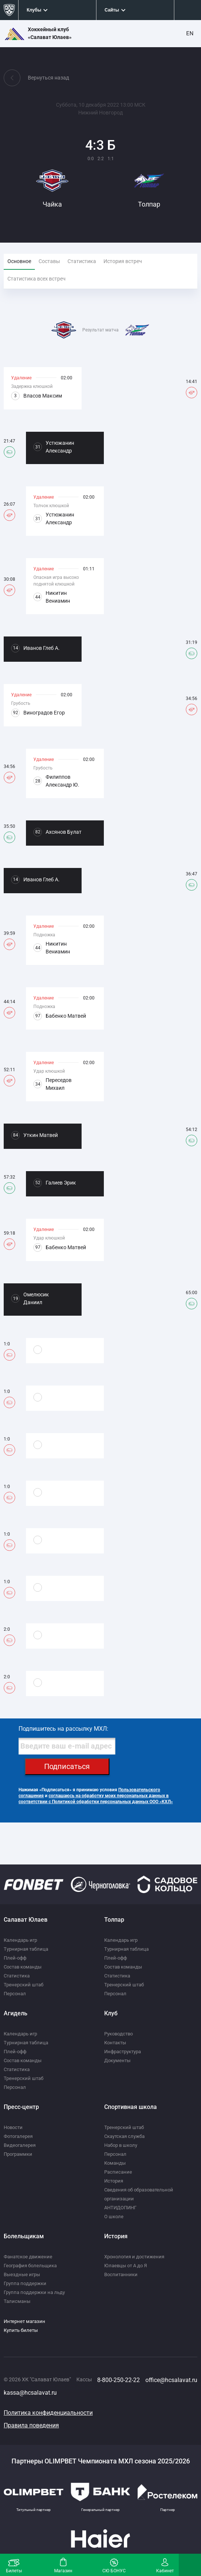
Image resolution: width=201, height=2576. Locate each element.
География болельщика (30, 2265)
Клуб (111, 2013)
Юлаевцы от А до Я (125, 2265)
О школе (113, 2216)
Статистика (17, 1976)
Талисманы (17, 2301)
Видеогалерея (20, 2145)
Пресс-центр (21, 2106)
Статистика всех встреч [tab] (36, 279)
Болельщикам (24, 2236)
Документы (117, 2060)
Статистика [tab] (81, 261)
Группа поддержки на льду (34, 2292)
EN (190, 33)
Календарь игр (20, 1940)
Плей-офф (15, 1958)
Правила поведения (31, 2425)
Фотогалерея (18, 2136)
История (113, 2181)
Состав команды (23, 1967)
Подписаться (67, 1766)
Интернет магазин (24, 2321)
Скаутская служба (124, 2136)
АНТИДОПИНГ (120, 2207)
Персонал (15, 1993)
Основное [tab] (19, 261)
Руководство (118, 2034)
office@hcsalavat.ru (171, 2380)
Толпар (114, 1919)
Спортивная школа (130, 2106)
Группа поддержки (25, 2283)
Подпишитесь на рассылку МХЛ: (63, 1728)
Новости (13, 2127)
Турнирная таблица (26, 1949)
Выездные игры (22, 2274)
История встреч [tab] (122, 261)
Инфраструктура (122, 2051)
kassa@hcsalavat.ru (30, 2392)
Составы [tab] (49, 261)
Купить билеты (21, 2330)
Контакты (115, 2042)
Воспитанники (121, 2274)
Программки (18, 2154)
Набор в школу (120, 2145)
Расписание (118, 2172)
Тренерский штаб (23, 1984)
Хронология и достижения (134, 2256)
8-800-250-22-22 (118, 2380)
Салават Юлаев (25, 1919)
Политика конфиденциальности (48, 2412)
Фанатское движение (28, 2256)
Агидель (15, 2013)
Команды (115, 2163)
